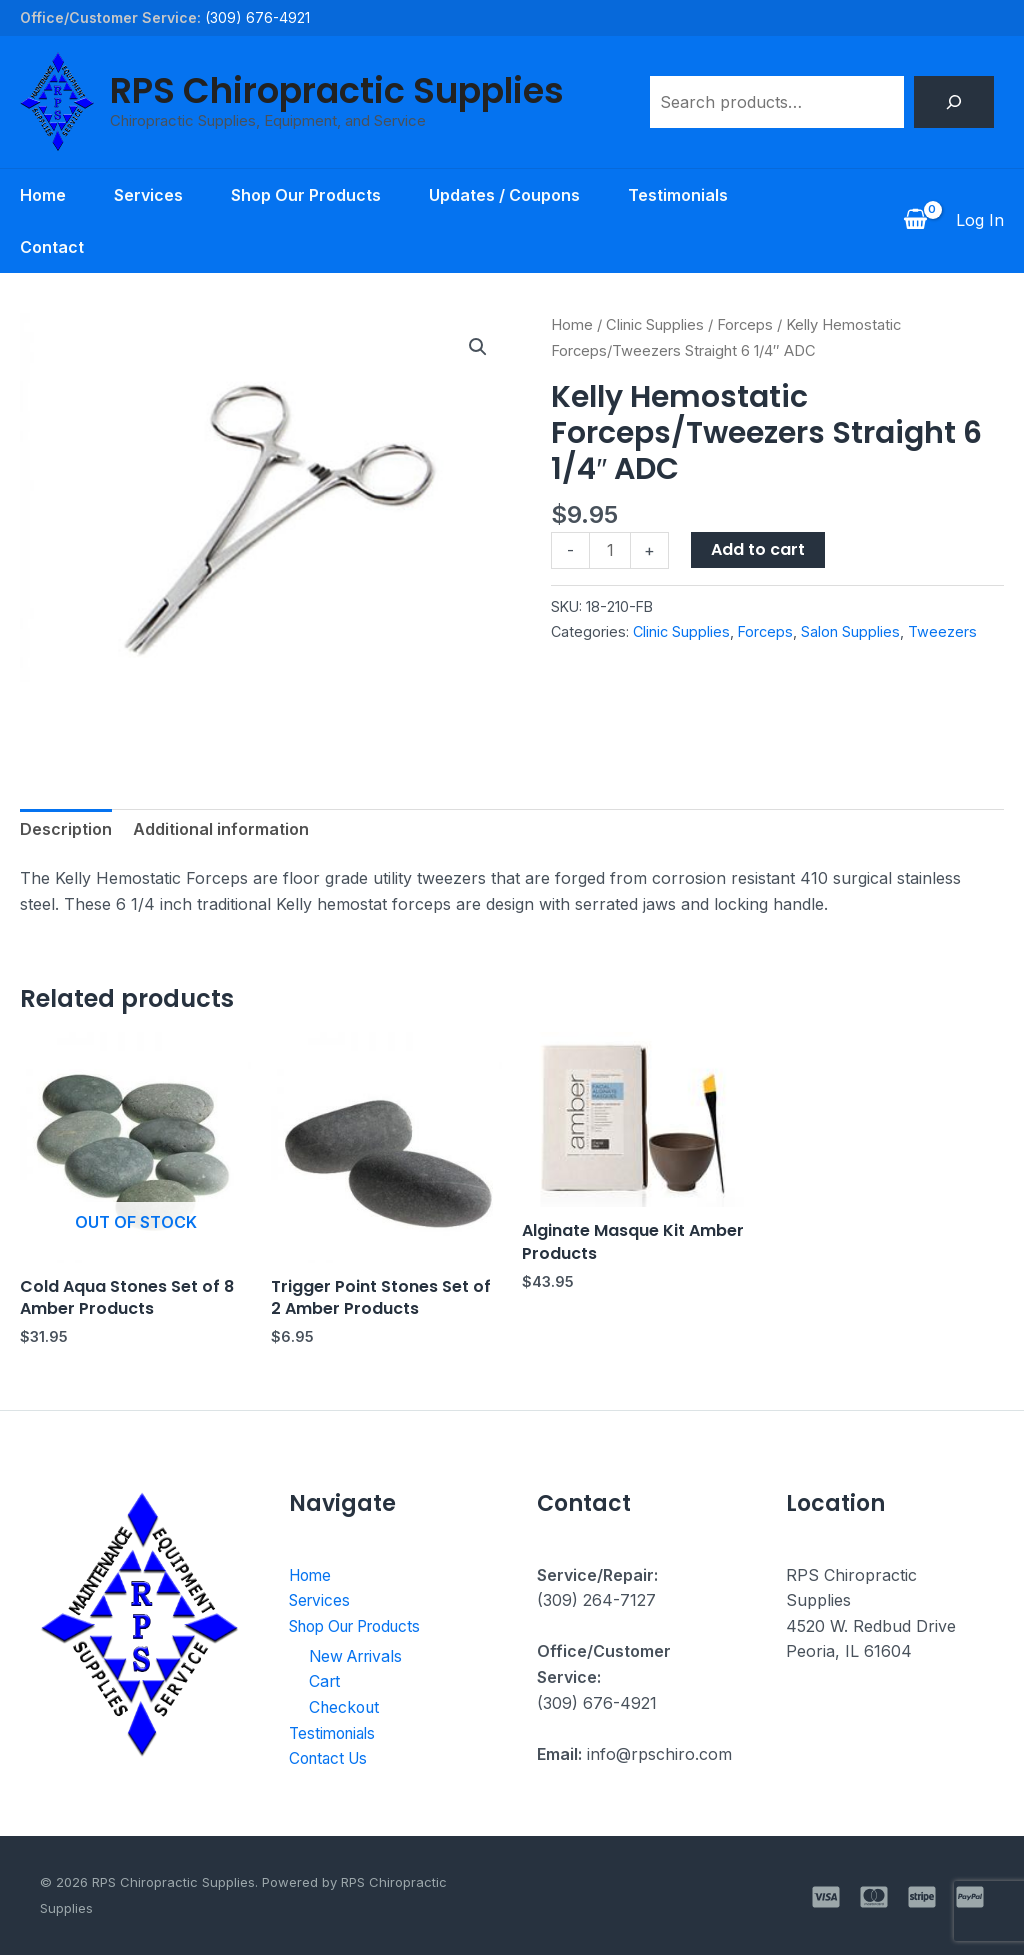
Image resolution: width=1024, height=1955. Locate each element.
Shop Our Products (306, 195)
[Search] (954, 102)
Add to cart (758, 549)
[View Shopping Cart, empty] (915, 221)
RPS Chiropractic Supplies (337, 90)
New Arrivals (358, 1655)
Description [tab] (66, 829)
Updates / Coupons (504, 195)
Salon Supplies (850, 631)
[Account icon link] (980, 221)
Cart (325, 1681)
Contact (52, 247)
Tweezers (942, 631)
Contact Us (331, 1758)
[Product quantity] (610, 550)
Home (43, 195)
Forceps (745, 325)
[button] (478, 347)
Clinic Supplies (655, 325)
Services (148, 195)
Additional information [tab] (221, 829)
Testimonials (678, 195)
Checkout (345, 1707)
